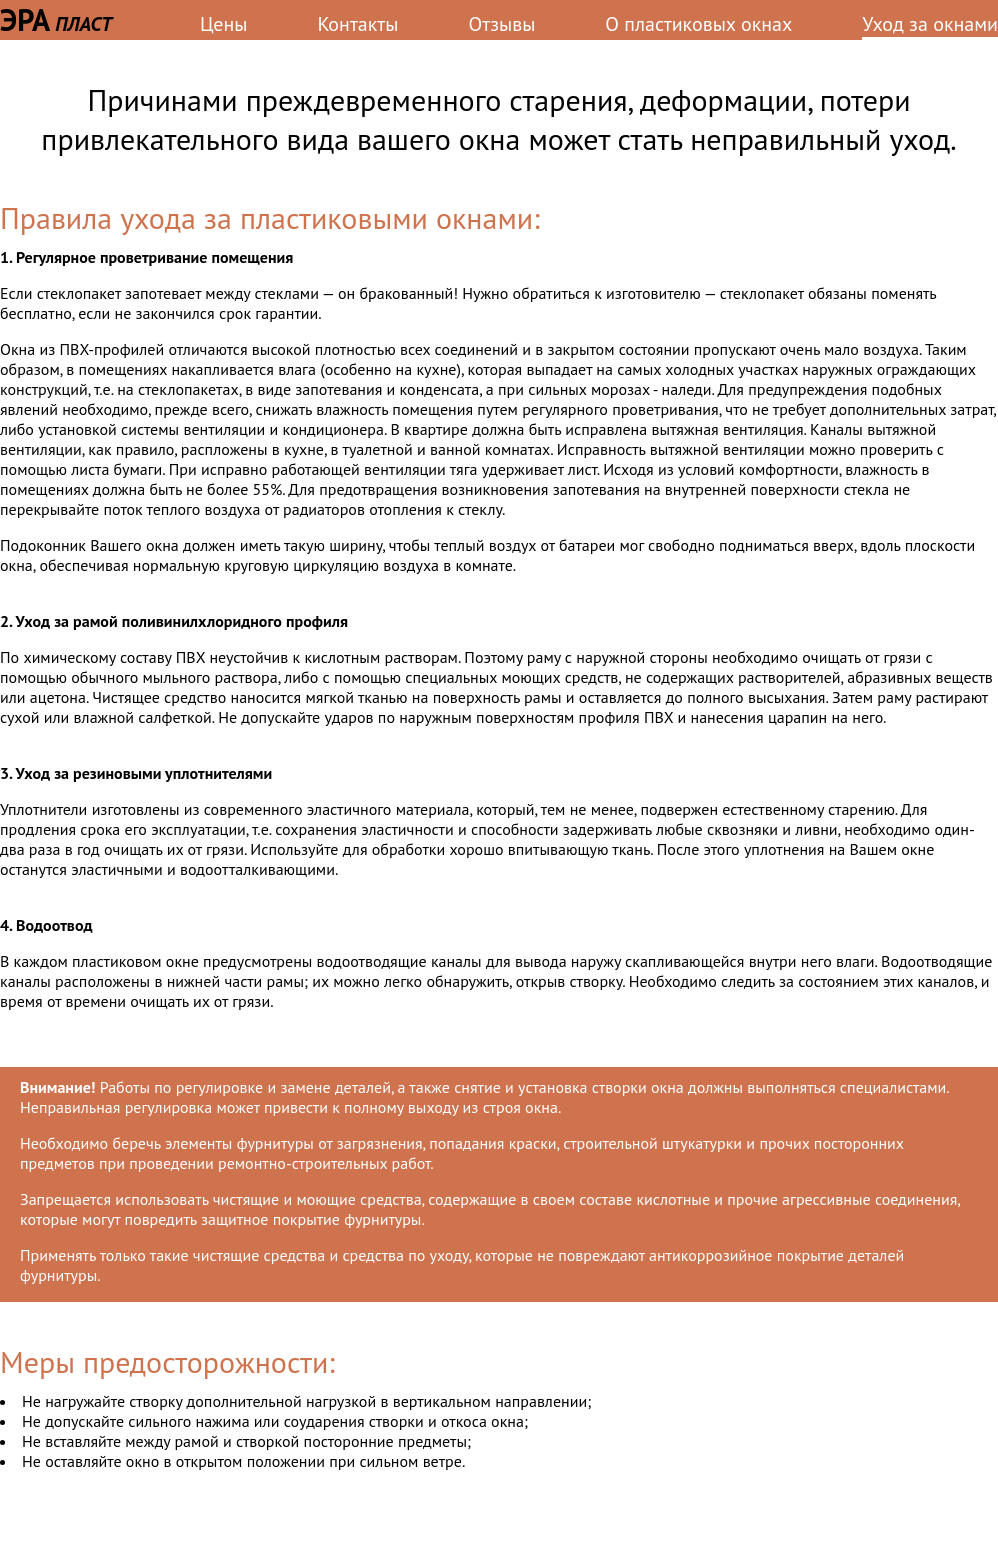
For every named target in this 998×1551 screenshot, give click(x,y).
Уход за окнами (930, 24)
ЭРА (56, 19)
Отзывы (502, 24)
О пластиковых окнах (698, 24)
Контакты (357, 24)
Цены (223, 24)
